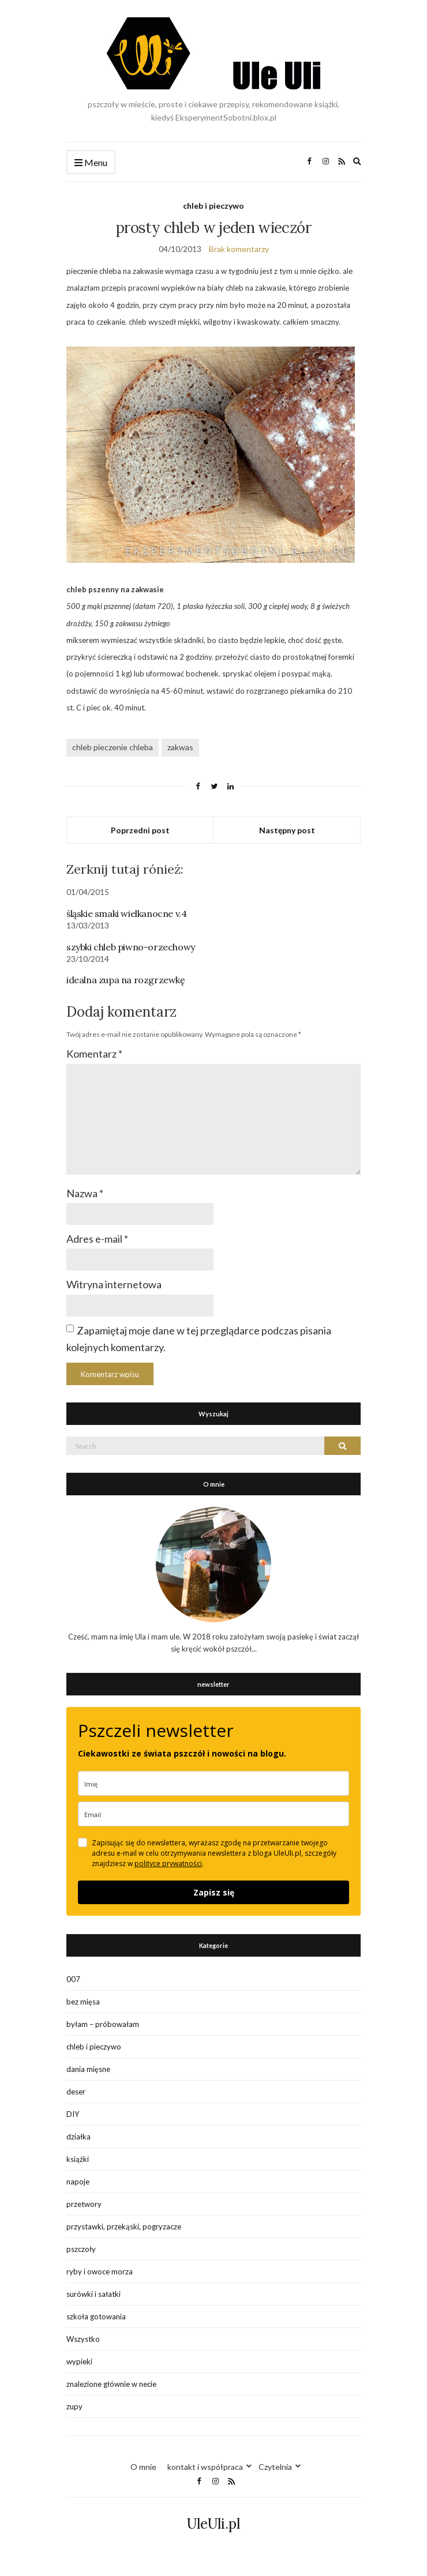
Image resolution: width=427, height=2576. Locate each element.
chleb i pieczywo (213, 205)
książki (77, 2159)
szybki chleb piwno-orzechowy (130, 947)
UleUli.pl (213, 2524)
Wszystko (83, 2339)
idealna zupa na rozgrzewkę (125, 980)
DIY (72, 2114)
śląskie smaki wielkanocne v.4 (126, 913)
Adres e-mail (97, 1238)
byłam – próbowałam (102, 2024)
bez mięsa (83, 2001)
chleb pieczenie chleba (112, 747)
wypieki (79, 2361)
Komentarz (94, 1053)
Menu (90, 163)
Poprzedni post (140, 830)
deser (75, 2091)
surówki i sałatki (93, 2294)
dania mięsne (88, 2069)
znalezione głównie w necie (111, 2384)
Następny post (287, 830)
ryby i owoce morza (99, 2271)
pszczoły (81, 2249)
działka (78, 2136)
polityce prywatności (168, 1863)
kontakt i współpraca (205, 2467)
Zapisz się (213, 1892)
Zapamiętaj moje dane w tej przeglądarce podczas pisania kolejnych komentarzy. (198, 1338)
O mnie (143, 2467)
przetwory (84, 2204)
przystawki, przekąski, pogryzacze (123, 2226)
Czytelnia (275, 2467)
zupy (74, 2406)
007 (73, 1979)
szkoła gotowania (96, 2316)
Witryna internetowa (114, 1284)
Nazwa (84, 1193)
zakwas (180, 747)
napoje (77, 2181)
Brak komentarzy (239, 249)
